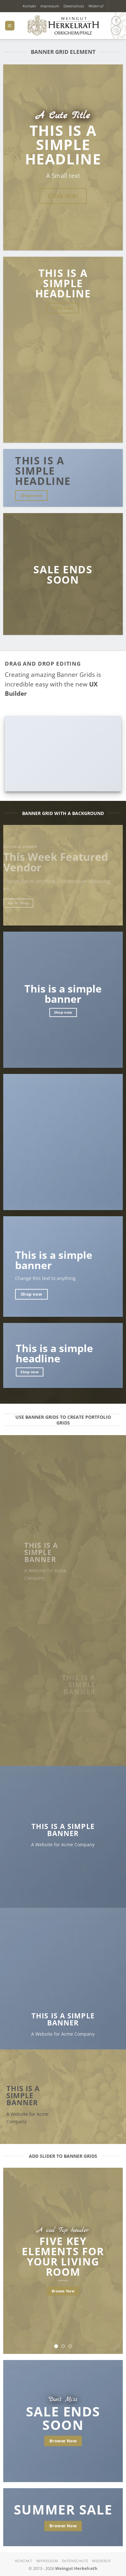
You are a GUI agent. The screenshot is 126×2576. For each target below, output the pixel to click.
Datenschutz (73, 6)
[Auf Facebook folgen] (116, 21)
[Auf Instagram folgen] (116, 30)
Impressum (49, 6)
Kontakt (29, 6)
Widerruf (96, 6)
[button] (9, 25)
